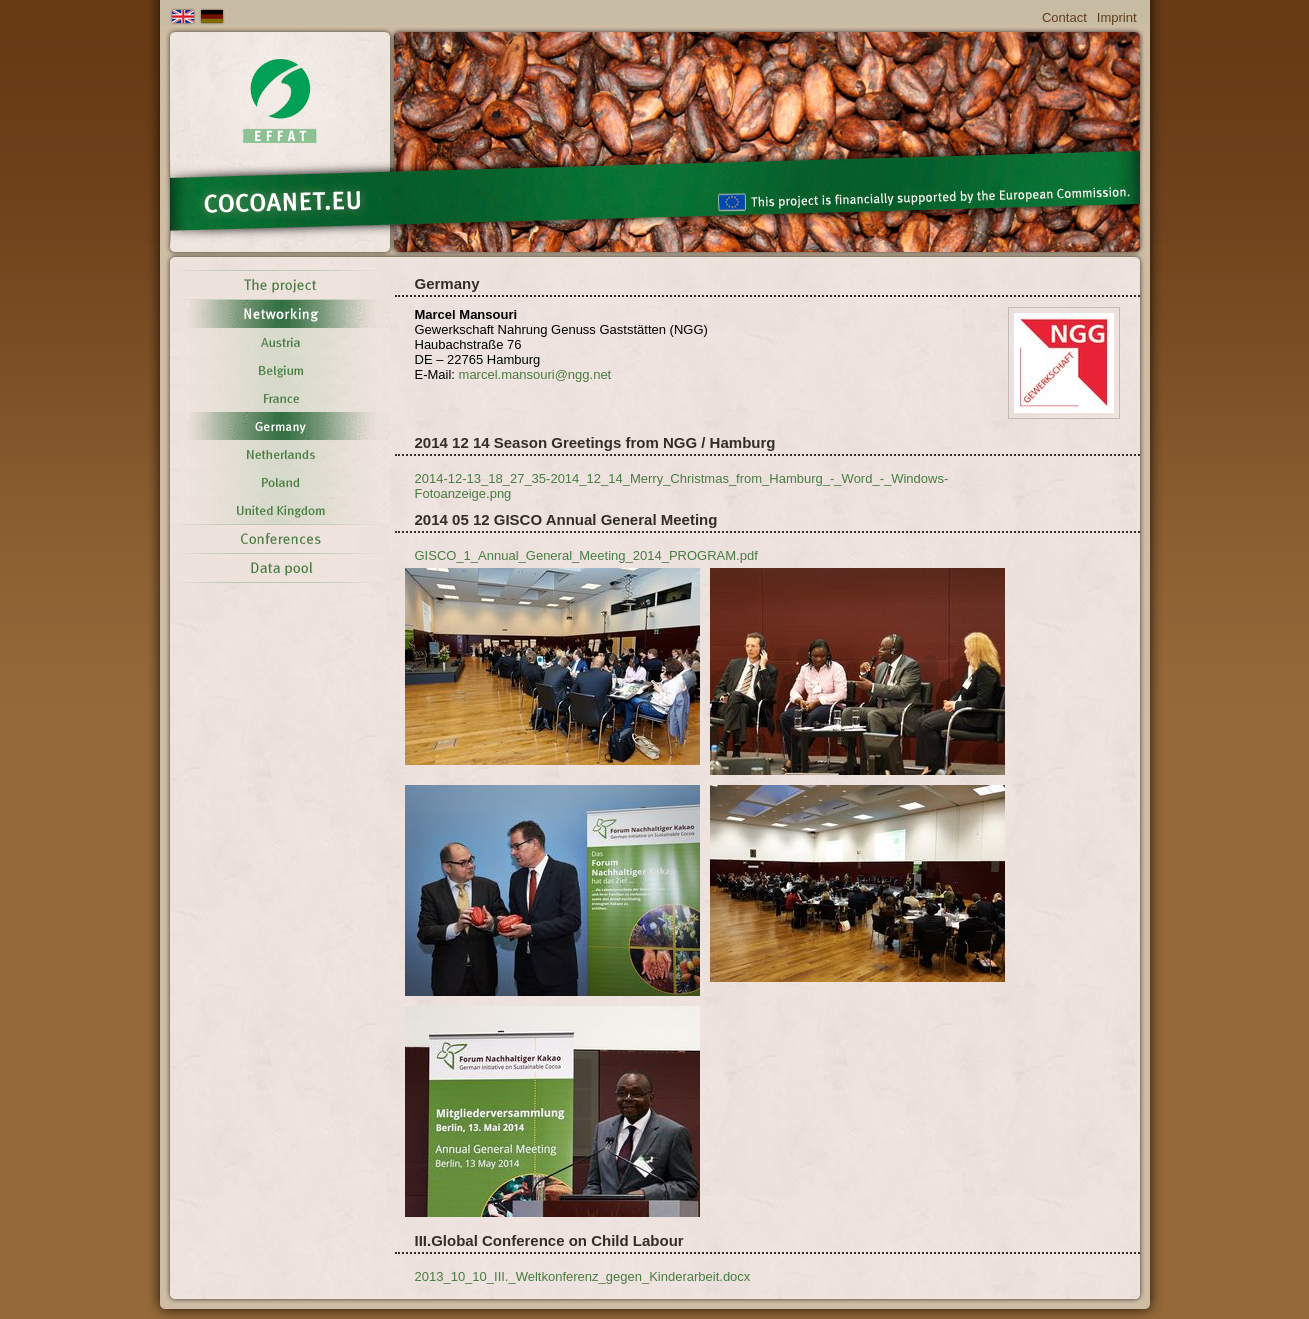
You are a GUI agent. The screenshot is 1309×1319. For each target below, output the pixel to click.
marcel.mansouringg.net (535, 374)
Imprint (1117, 17)
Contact (1064, 17)
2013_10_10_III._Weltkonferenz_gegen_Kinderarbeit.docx (583, 1276)
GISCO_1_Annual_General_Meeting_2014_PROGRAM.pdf (586, 555)
